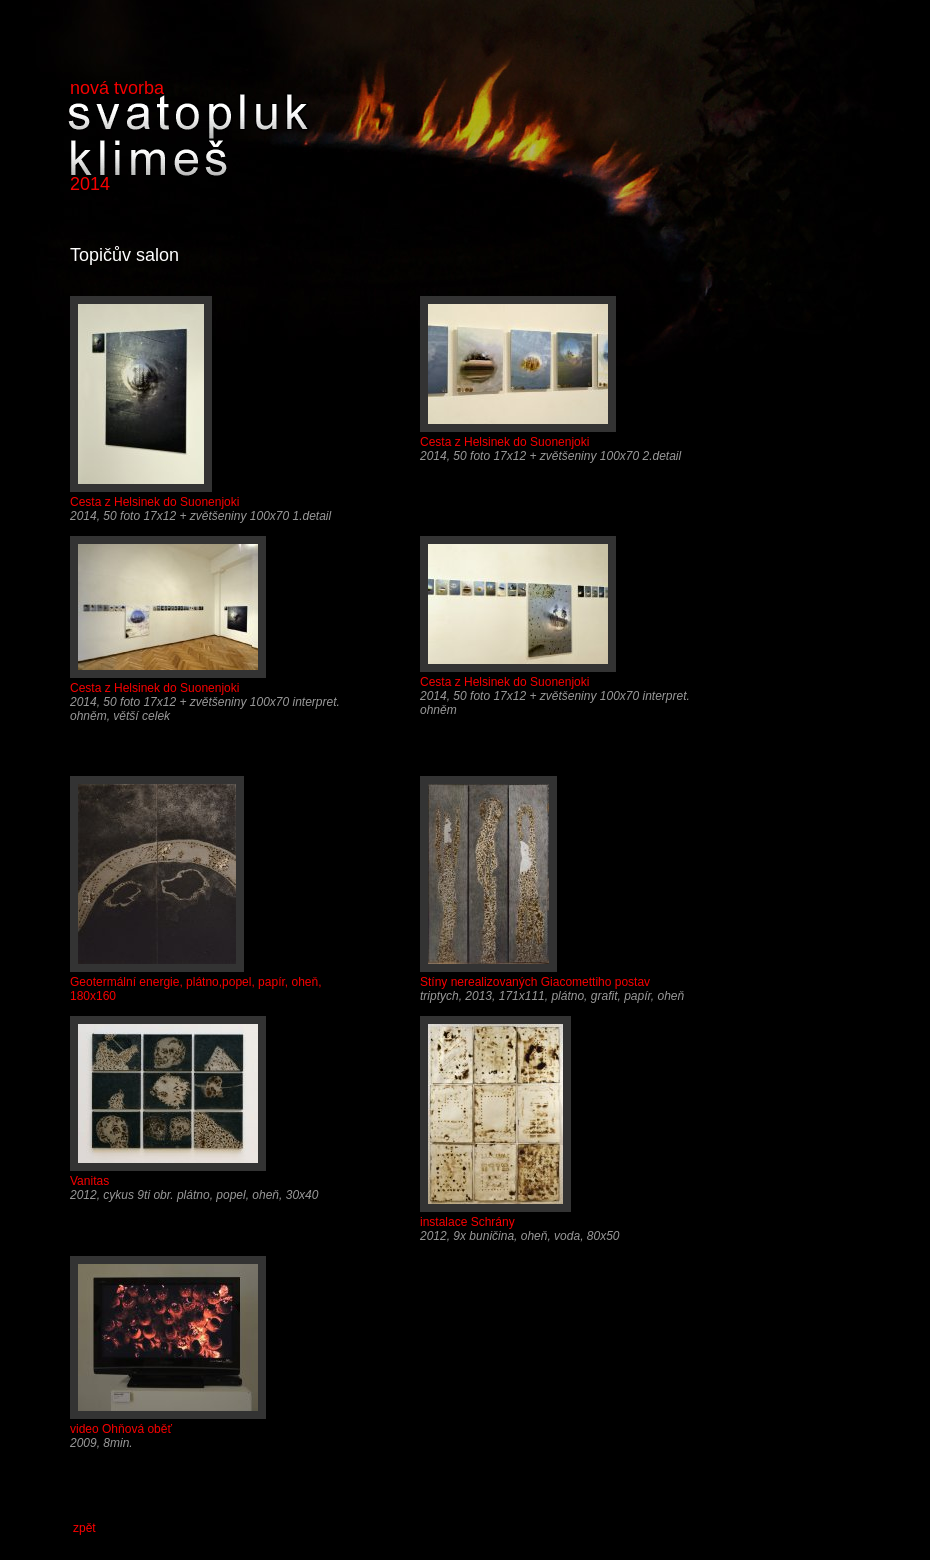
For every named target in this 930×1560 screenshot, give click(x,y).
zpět (84, 1528)
